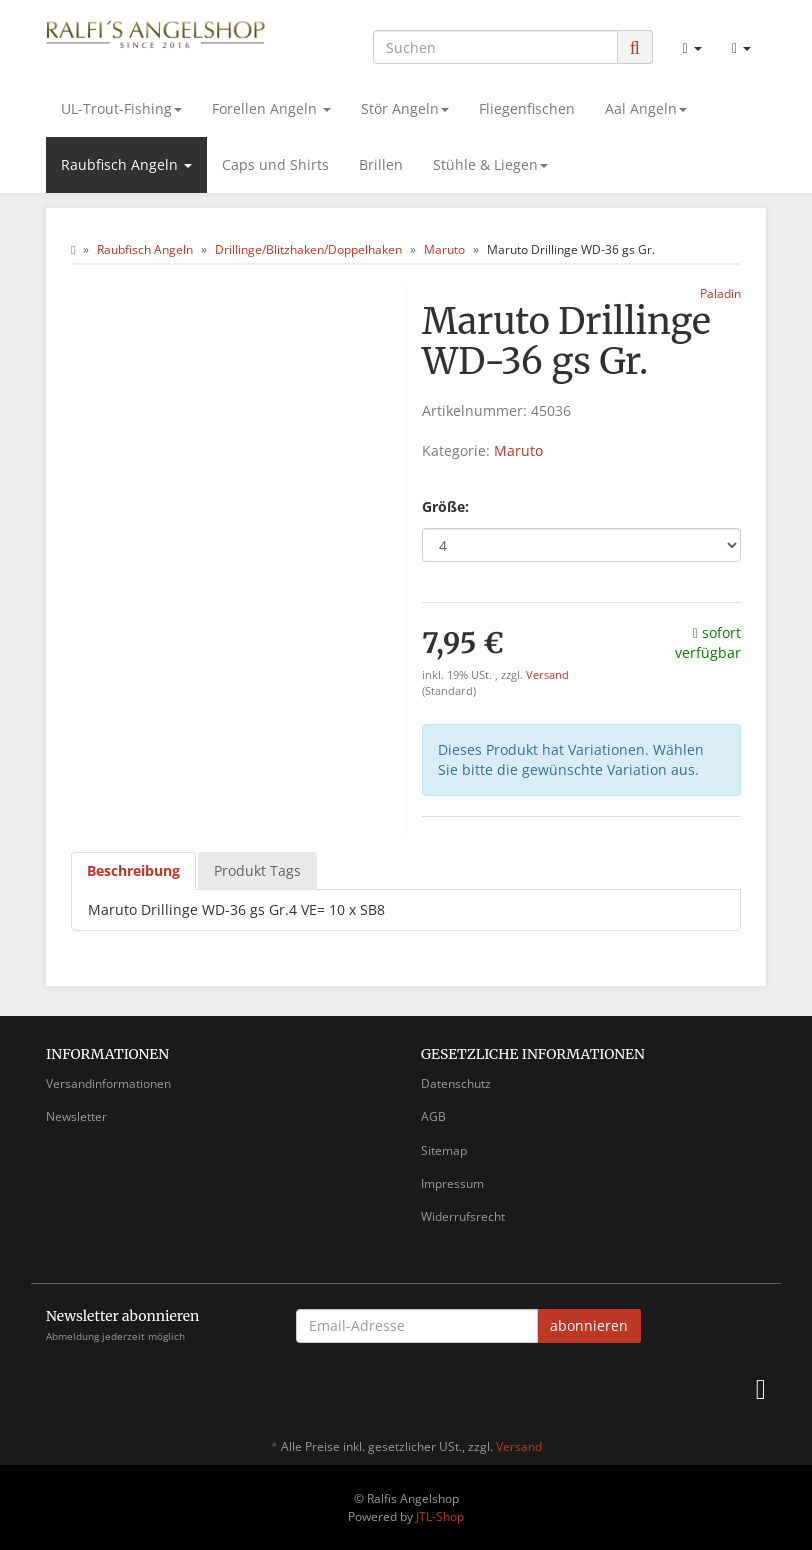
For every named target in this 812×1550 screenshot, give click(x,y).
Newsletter (76, 1116)
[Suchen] (495, 47)
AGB (433, 1116)
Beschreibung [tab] (133, 870)
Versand (547, 675)
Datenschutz (456, 1083)
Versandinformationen (108, 1083)
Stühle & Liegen (490, 164)
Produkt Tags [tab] (257, 870)
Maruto (518, 450)
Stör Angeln (405, 108)
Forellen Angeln (271, 108)
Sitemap (444, 1150)
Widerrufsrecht (463, 1216)
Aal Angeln (646, 108)
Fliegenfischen (527, 108)
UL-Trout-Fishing (121, 108)
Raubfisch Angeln (126, 164)
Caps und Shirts (275, 164)
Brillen (381, 164)
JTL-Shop (440, 1516)
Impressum (452, 1183)
